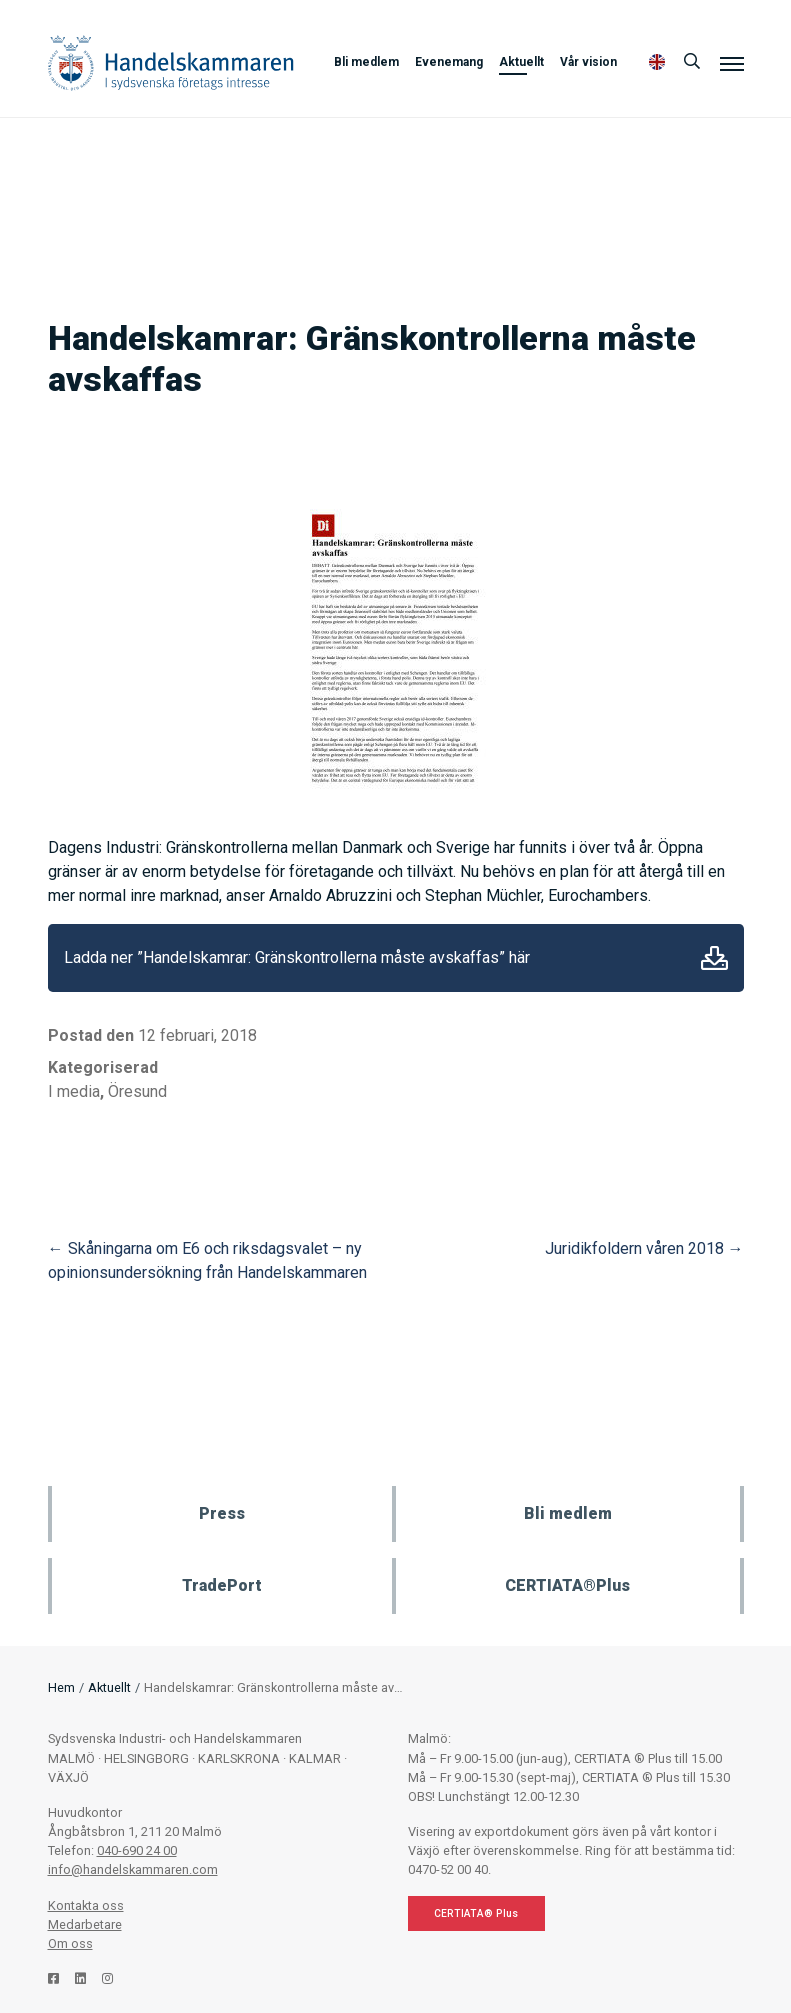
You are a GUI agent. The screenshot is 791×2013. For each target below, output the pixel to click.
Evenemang (449, 62)
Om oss (70, 1943)
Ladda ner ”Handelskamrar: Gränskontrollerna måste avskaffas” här (297, 957)
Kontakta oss (86, 1905)
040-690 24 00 (137, 1850)
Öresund (137, 1091)
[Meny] (732, 63)
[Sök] (692, 62)
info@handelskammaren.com (133, 1869)
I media (74, 1091)
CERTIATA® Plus (476, 1913)
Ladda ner (714, 958)
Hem (61, 1687)
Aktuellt (521, 62)
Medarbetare (85, 1924)
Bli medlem (366, 62)
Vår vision (588, 62)
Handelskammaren (171, 62)
